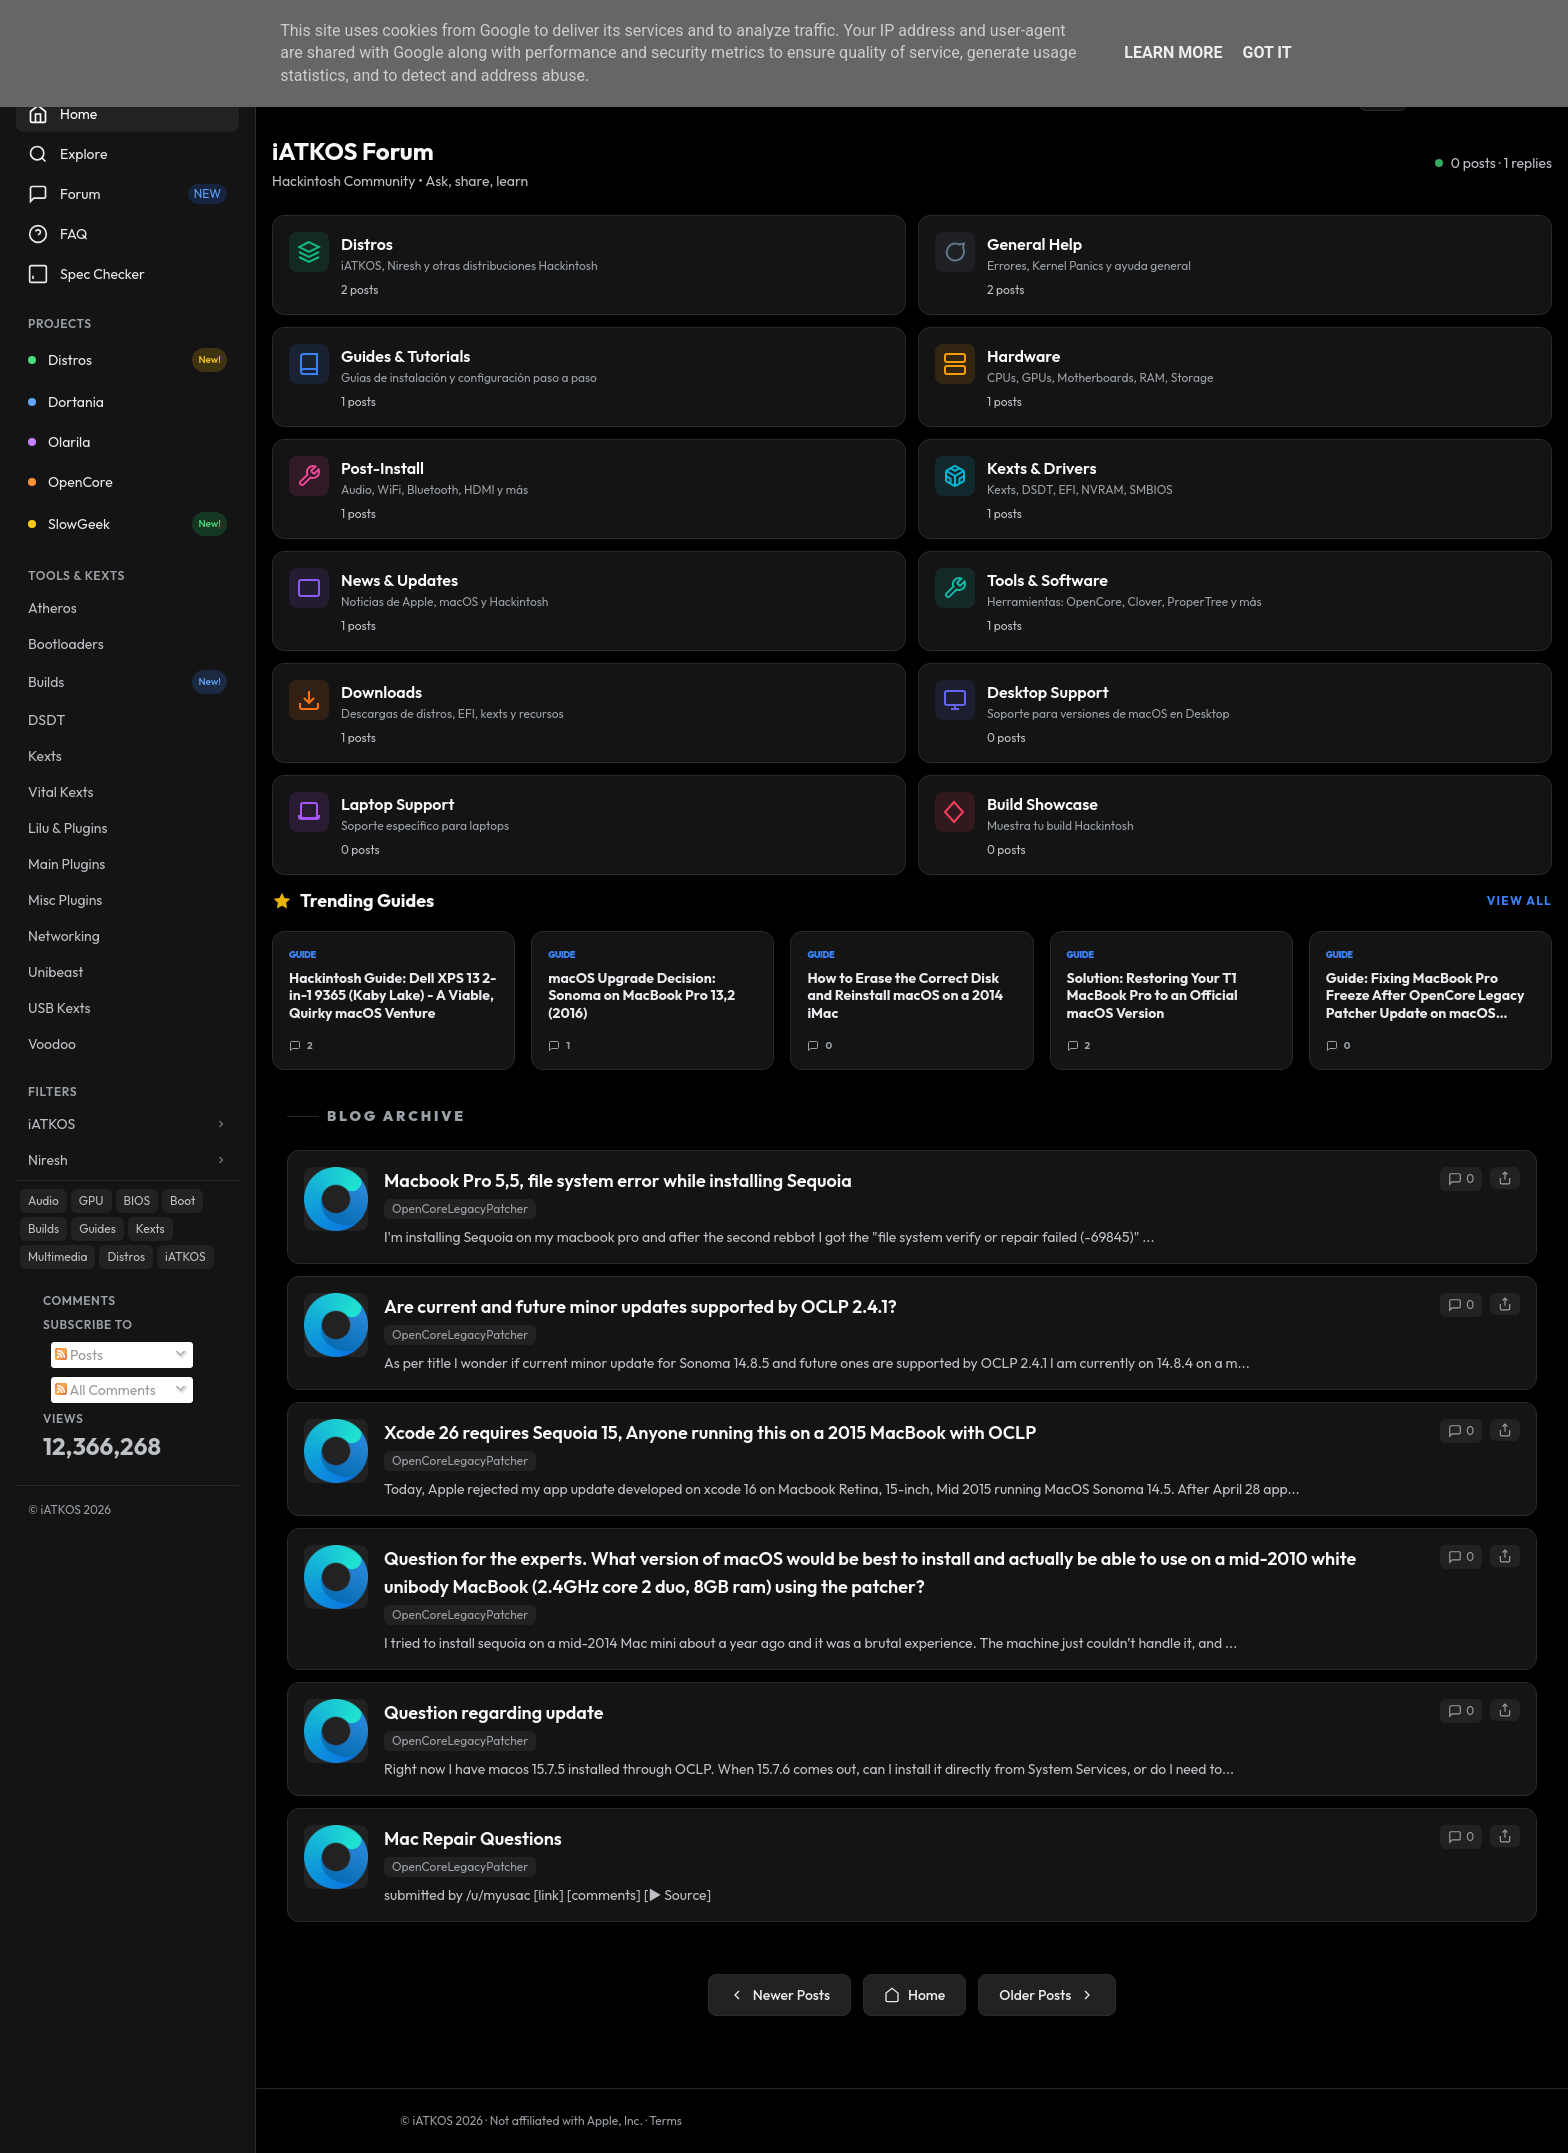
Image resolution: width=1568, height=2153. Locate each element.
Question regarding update (493, 1712)
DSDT (46, 720)
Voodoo (52, 1044)
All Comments (105, 1390)
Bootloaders (66, 644)
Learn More (1173, 52)
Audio (43, 1200)
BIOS (137, 1200)
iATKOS (185, 1256)
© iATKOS (69, 1509)
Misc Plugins (65, 900)
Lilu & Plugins (67, 828)
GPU (91, 1200)
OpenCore (70, 482)
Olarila (59, 442)
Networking (64, 936)
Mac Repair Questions (473, 1838)
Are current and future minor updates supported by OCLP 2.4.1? (640, 1306)
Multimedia (57, 1256)
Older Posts (1047, 1995)
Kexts (45, 756)
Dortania (66, 402)
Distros (127, 360)
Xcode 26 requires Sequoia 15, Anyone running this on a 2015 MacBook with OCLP (710, 1432)
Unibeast (55, 972)
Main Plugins (66, 864)
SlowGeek (127, 524)
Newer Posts (779, 1995)
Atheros (52, 608)
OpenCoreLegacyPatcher (460, 1208)
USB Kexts (59, 1008)
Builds (127, 682)
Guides (97, 1228)
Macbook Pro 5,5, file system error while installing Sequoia (618, 1180)
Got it (1266, 52)
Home (914, 1995)
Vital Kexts (61, 792)
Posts (79, 1355)
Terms (665, 2120)
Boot (182, 1200)
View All (1519, 900)
